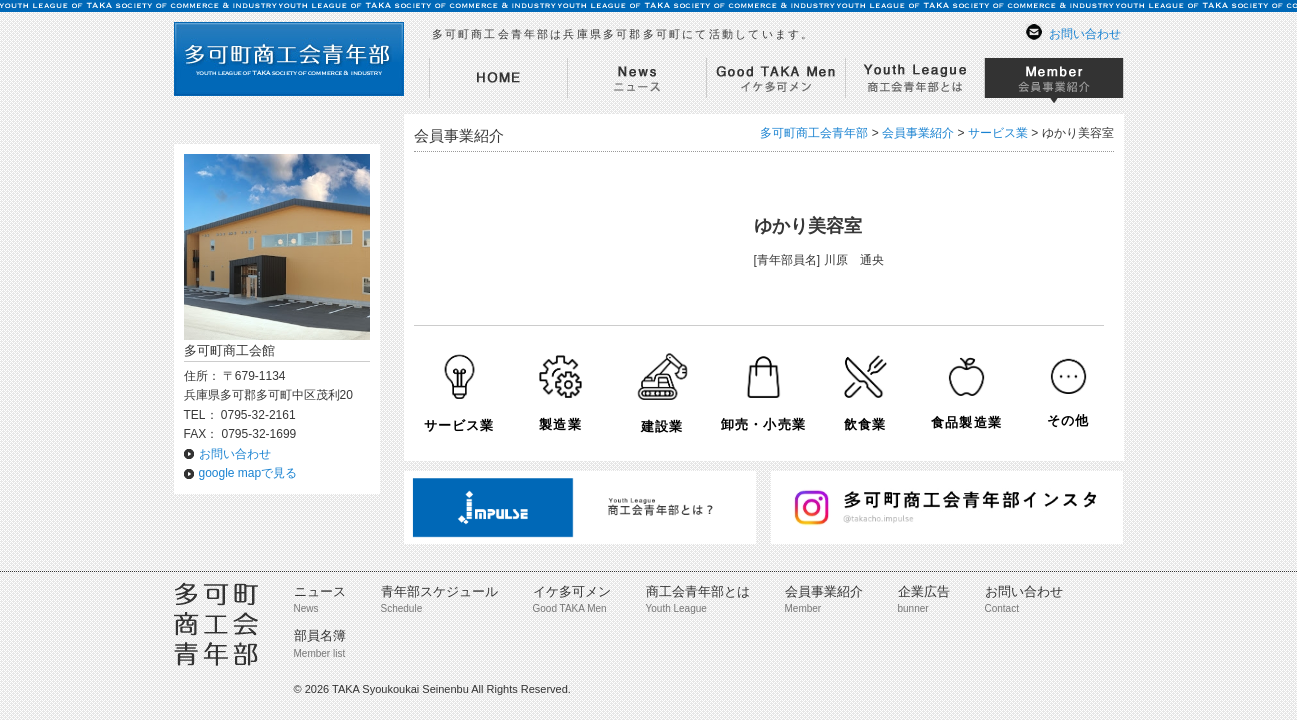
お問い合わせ (1085, 34)
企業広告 (924, 591)
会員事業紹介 (824, 591)
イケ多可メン (572, 591)
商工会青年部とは (698, 591)
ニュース (320, 591)
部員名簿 (320, 635)
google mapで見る (248, 473)
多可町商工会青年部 (814, 133)
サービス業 (998, 133)
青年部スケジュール (439, 591)
